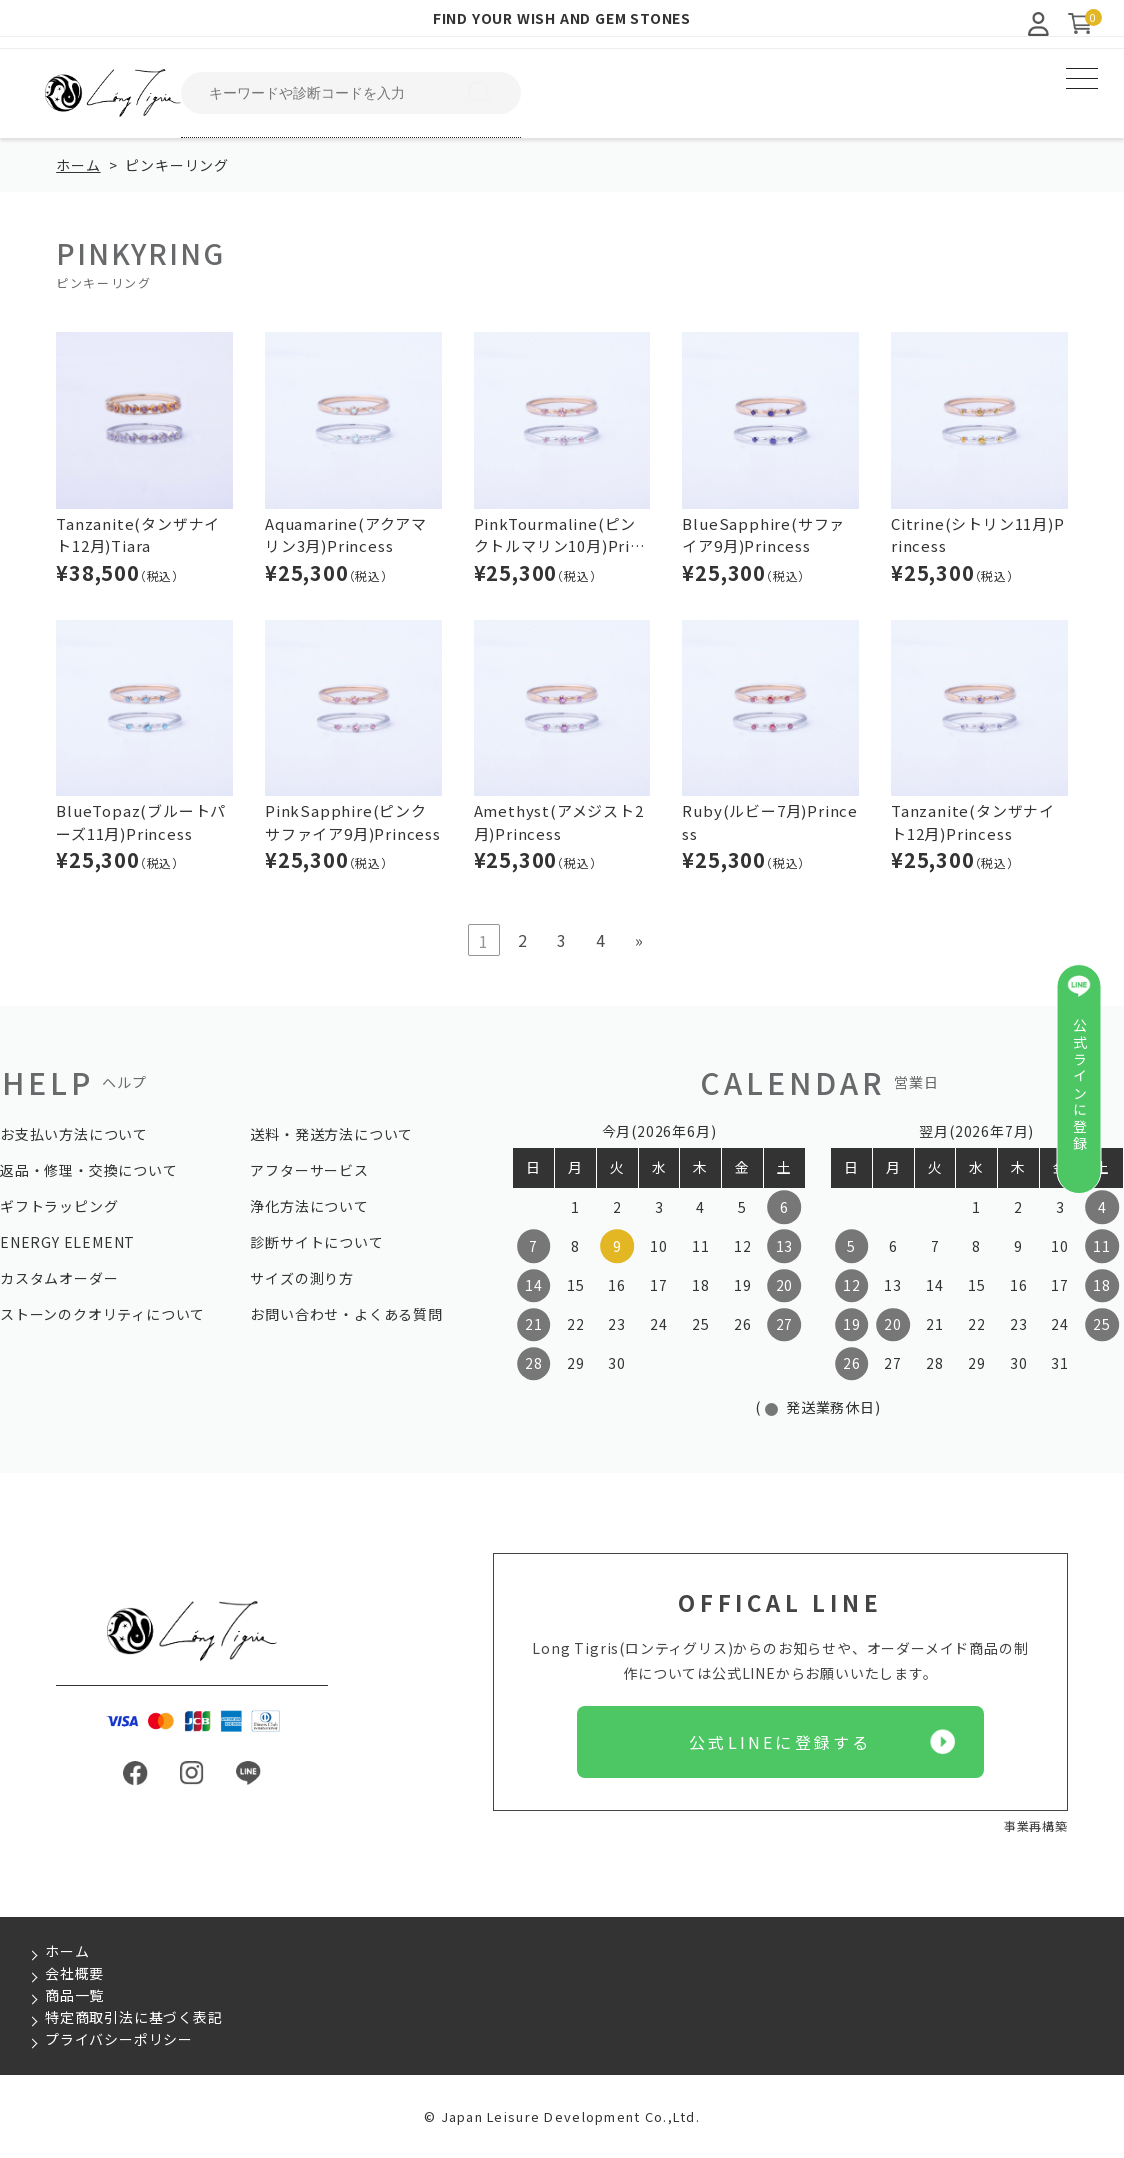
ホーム (78, 165)
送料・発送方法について (331, 1134)
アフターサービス (309, 1170)
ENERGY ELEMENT (67, 1242)
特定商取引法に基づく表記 (134, 2017)
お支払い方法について (74, 1134)
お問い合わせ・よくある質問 (346, 1314)
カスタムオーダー (59, 1278)
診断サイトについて (316, 1242)
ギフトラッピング (59, 1206)
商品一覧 (74, 1995)
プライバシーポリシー (119, 2039)
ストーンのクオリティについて (102, 1314)
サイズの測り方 (302, 1278)
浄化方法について (309, 1206)
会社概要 (74, 1973)
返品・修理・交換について (89, 1170)
